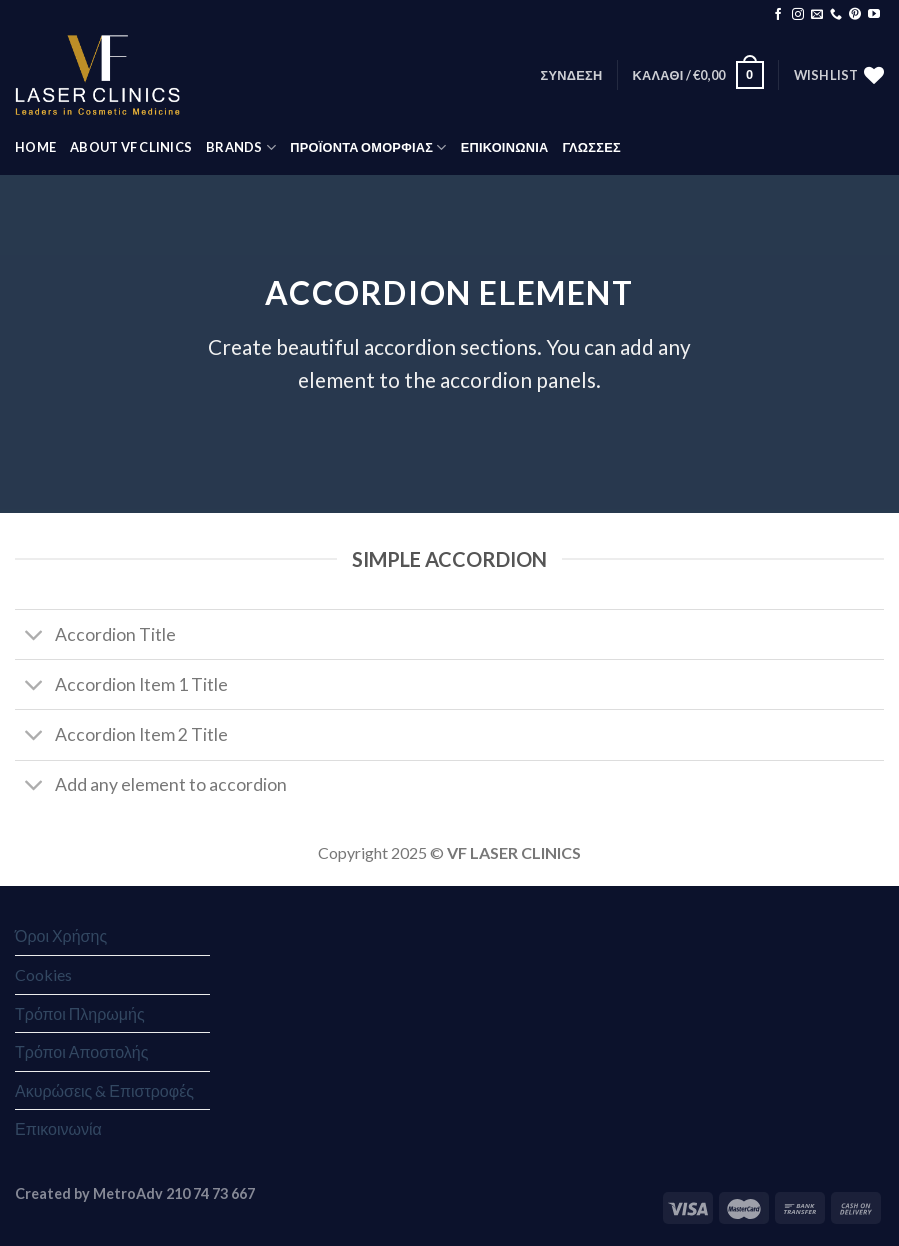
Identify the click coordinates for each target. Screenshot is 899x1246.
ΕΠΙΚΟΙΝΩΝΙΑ (505, 147)
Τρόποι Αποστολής (81, 1051)
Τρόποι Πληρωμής (80, 1013)
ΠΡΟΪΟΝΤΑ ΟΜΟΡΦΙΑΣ (368, 147)
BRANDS (241, 147)
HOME (35, 147)
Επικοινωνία (58, 1128)
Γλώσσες (591, 147)
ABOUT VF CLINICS (131, 147)
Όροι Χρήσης (61, 935)
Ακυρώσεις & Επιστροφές (104, 1090)
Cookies (43, 974)
